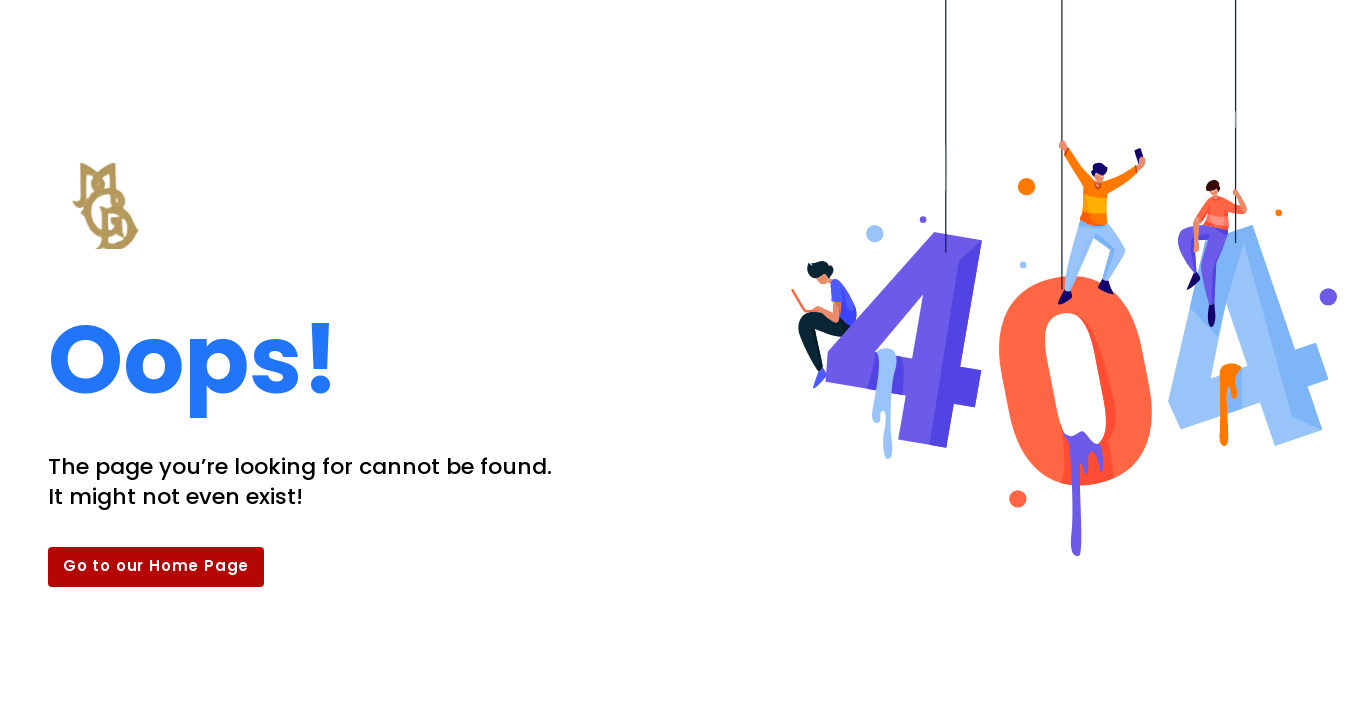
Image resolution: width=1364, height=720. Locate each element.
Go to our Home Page (156, 565)
